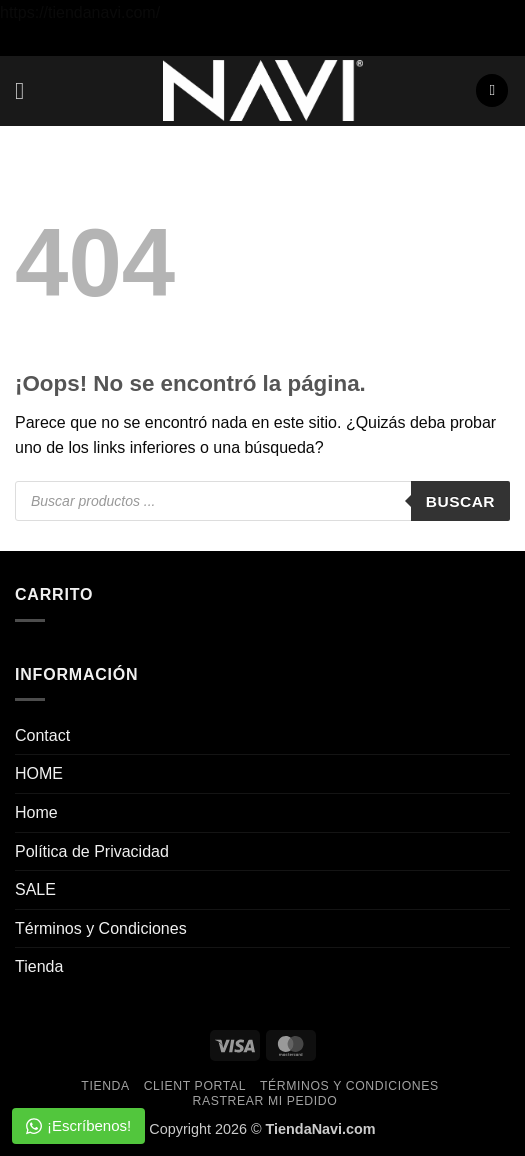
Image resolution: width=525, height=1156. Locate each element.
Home (36, 812)
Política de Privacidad (92, 851)
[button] (27, 90)
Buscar (460, 501)
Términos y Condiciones (101, 928)
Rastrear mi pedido (264, 1101)
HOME (39, 773)
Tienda (39, 966)
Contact (42, 735)
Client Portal (195, 1086)
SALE (35, 889)
